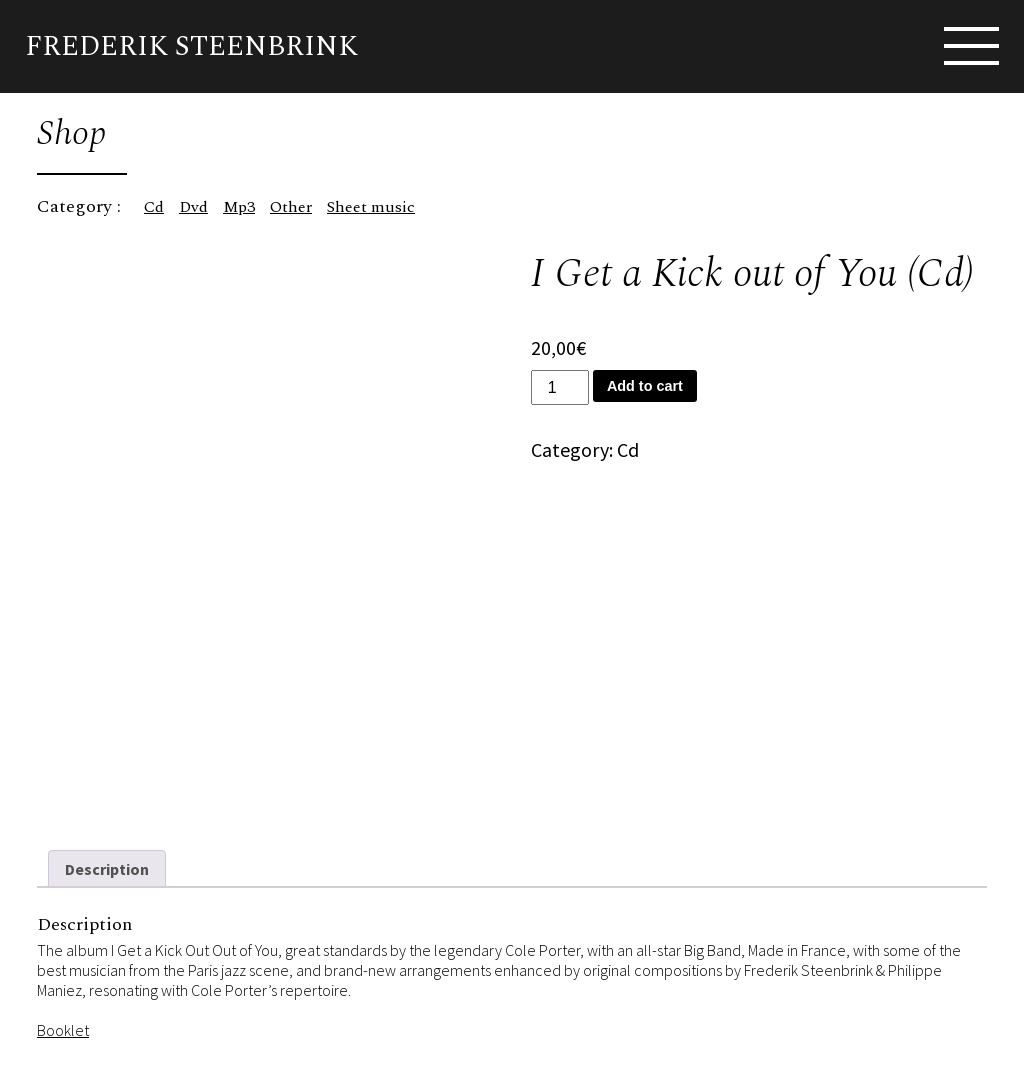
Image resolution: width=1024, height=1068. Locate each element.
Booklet (63, 1026)
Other (291, 207)
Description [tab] (107, 865)
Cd (154, 207)
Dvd (193, 207)
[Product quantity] (560, 387)
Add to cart (645, 386)
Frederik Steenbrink (191, 46)
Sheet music (371, 207)
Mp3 (239, 207)
